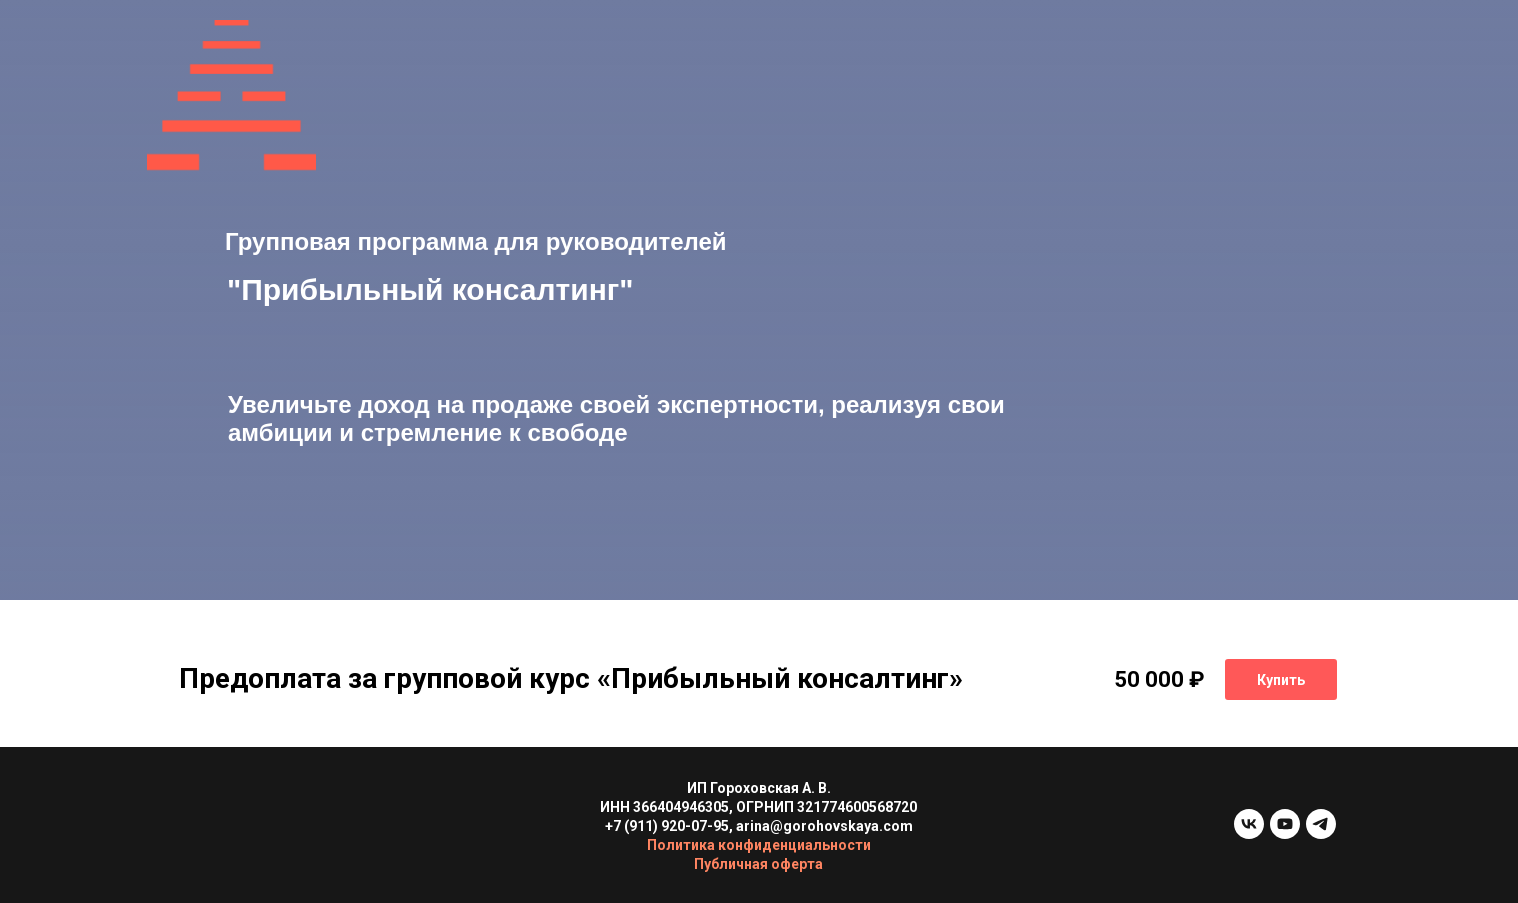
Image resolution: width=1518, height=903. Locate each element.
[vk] (1249, 833)
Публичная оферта (758, 864)
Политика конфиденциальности (759, 845)
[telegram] (1321, 833)
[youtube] (1285, 833)
